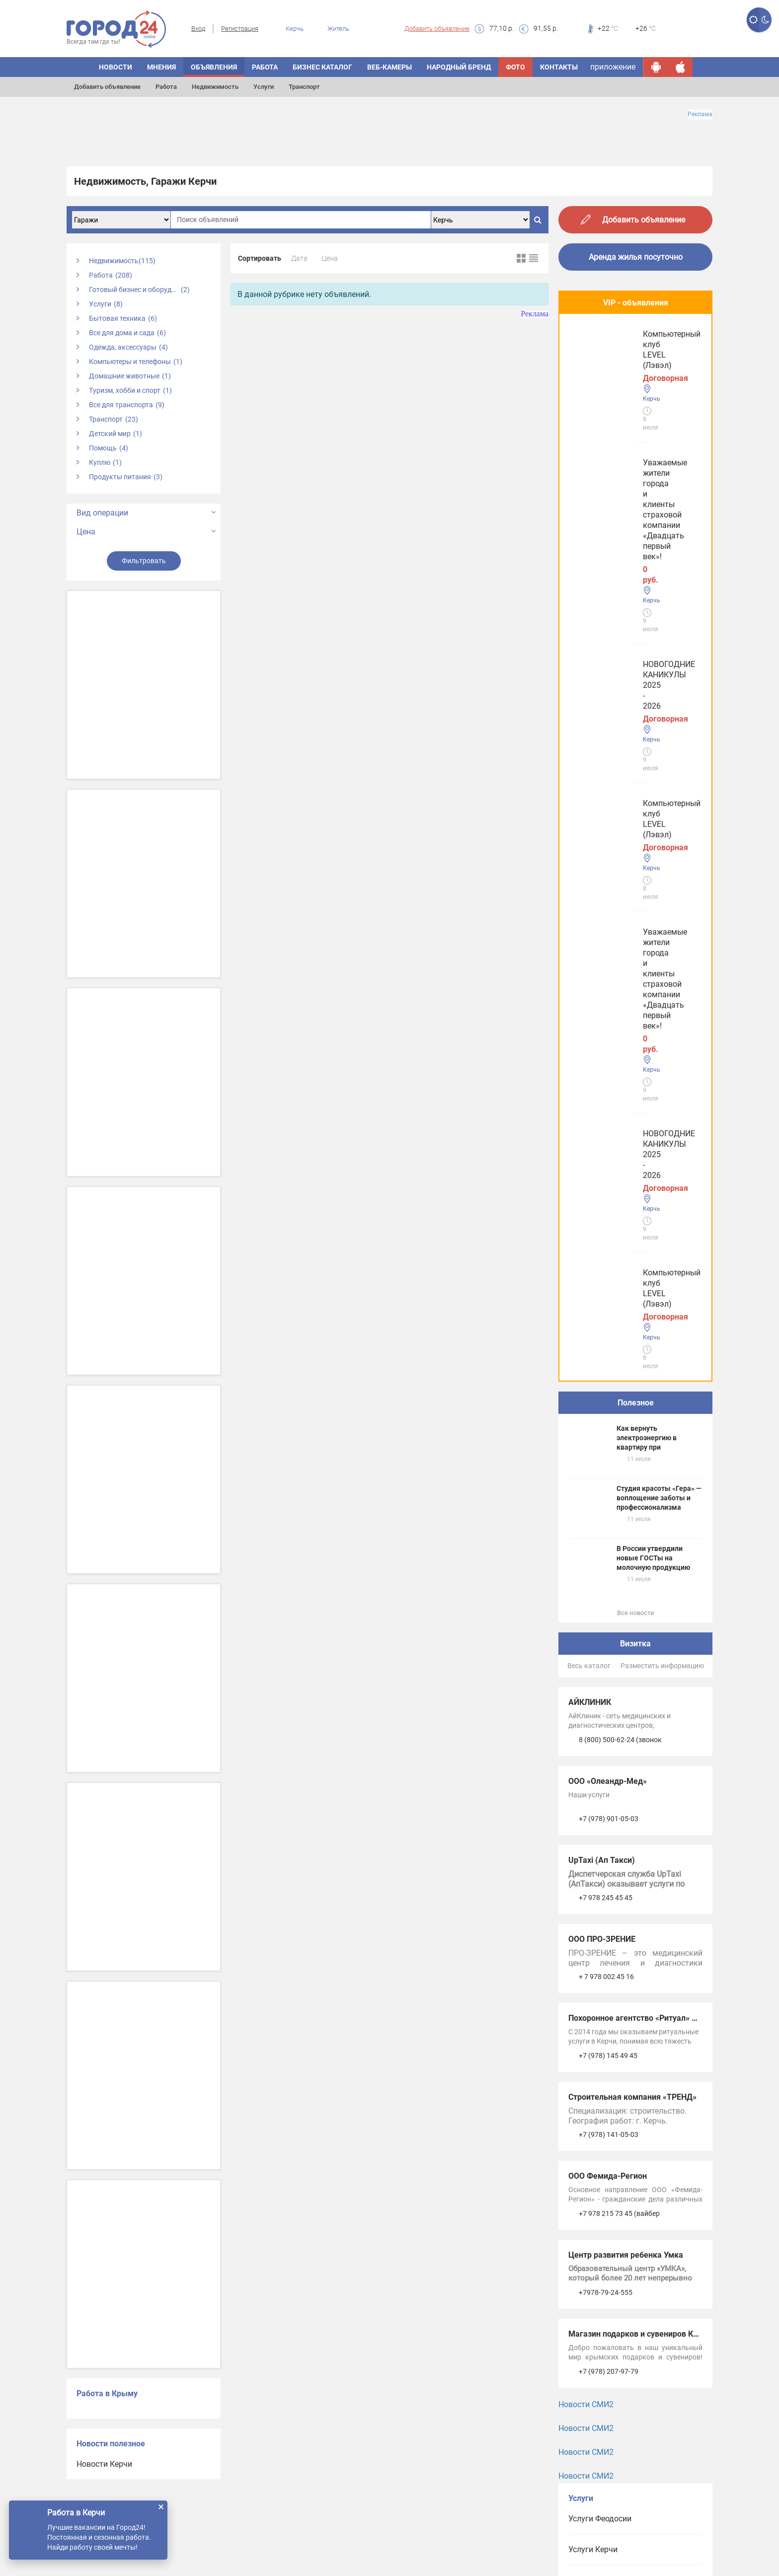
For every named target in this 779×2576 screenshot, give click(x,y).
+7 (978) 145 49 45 (608, 1250)
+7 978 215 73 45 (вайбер (619, 1408)
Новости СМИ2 (586, 1599)
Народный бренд (459, 67)
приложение (612, 67)
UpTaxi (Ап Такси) (601, 1055)
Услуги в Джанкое (601, 1867)
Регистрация (239, 28)
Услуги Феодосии (599, 1713)
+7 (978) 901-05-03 (608, 1014)
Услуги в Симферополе (610, 1775)
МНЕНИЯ (161, 67)
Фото (515, 67)
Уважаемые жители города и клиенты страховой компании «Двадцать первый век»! (628, 358)
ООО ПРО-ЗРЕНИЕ (601, 1134)
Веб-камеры (389, 67)
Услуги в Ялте (593, 1836)
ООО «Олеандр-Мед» (607, 976)
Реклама (700, 114)
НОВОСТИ (115, 67)
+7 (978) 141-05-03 (608, 1329)
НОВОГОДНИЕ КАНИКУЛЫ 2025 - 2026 (632, 447)
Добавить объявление (436, 28)
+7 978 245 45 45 (605, 1093)
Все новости (635, 807)
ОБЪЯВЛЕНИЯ (214, 67)
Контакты (559, 67)
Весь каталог (589, 861)
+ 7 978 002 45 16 (606, 1172)
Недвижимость (215, 86)
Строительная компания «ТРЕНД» (632, 1292)
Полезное (636, 597)
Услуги (263, 86)
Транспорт (304, 86)
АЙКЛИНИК (589, 897)
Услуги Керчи (593, 1744)
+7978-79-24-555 (605, 1487)
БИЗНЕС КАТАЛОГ (322, 67)
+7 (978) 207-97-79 (608, 1566)
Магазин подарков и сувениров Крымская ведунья (664, 1529)
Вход (198, 28)
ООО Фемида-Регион (607, 1371)
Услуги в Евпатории (604, 1806)
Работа (166, 86)
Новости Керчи (104, 2464)
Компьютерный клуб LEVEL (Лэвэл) (623, 531)
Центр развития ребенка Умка (625, 1450)
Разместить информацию (662, 861)
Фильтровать (144, 561)
